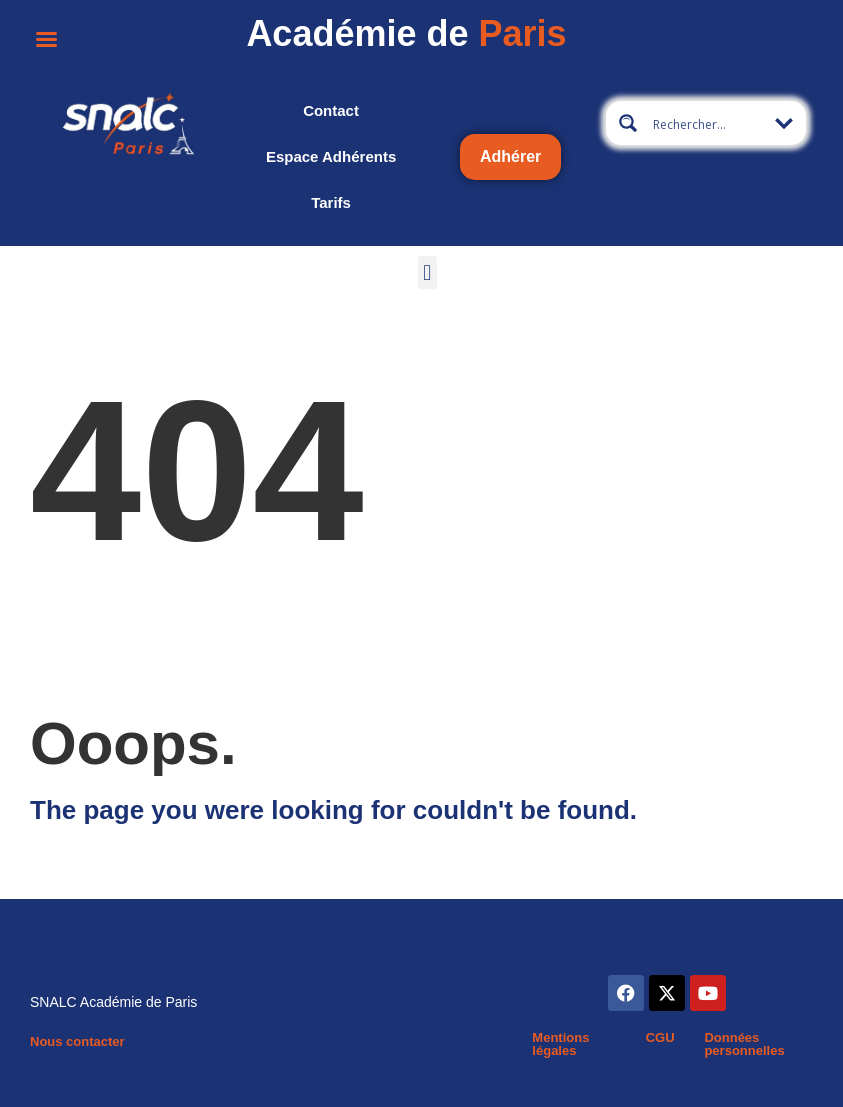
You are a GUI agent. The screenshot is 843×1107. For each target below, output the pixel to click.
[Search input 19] (713, 123)
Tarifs (331, 202)
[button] (427, 272)
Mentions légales (560, 1044)
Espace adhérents (331, 156)
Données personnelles (744, 1044)
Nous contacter (77, 1041)
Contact (331, 110)
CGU (660, 1037)
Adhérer (510, 156)
